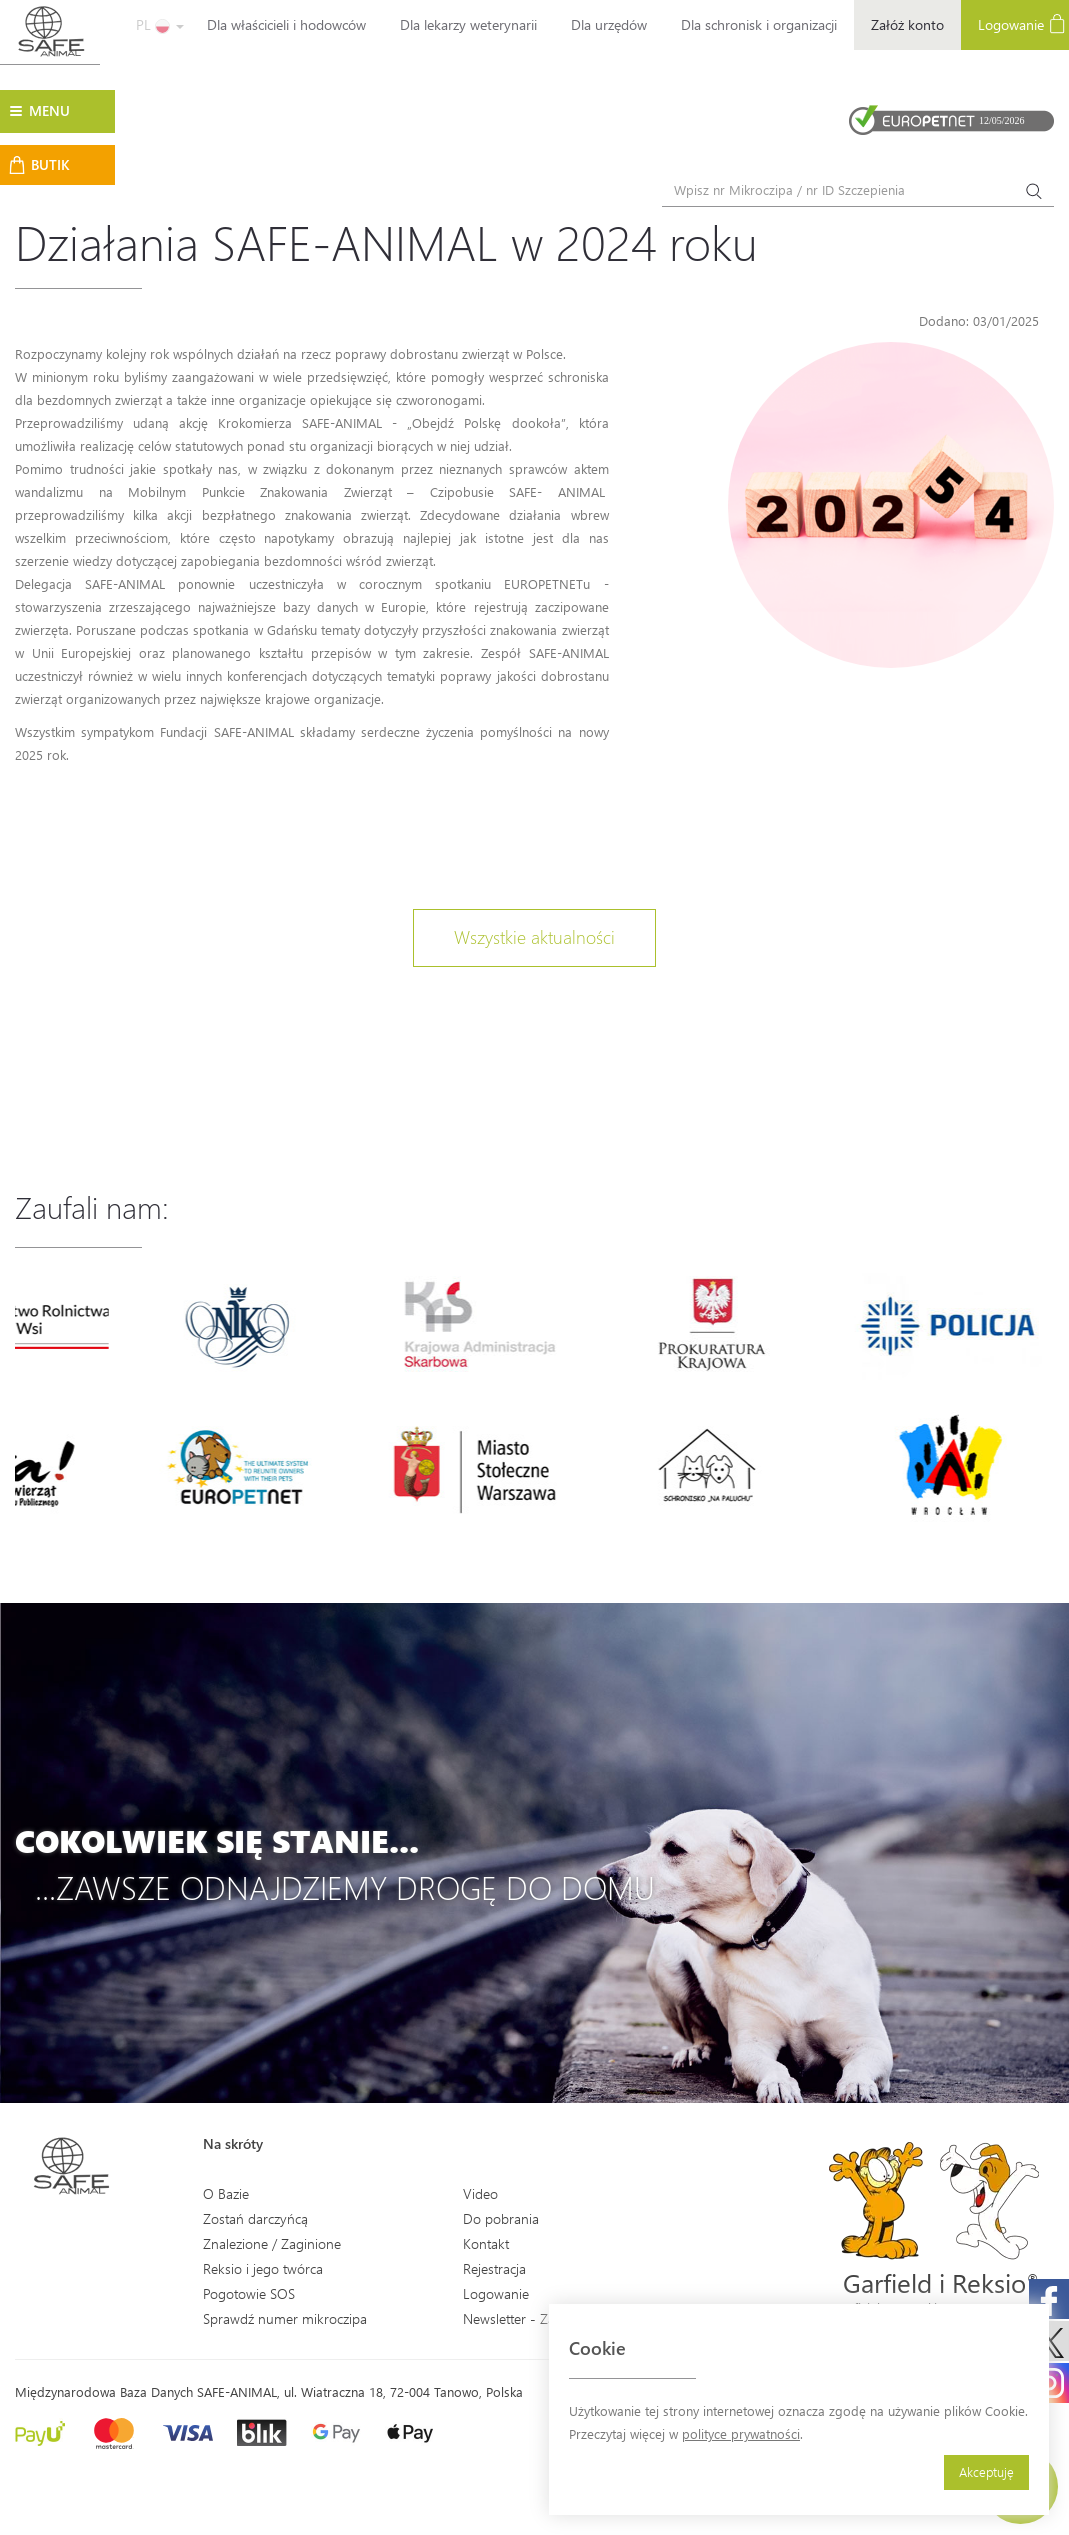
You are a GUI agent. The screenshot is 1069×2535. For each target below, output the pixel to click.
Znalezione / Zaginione (272, 2243)
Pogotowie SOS (249, 2293)
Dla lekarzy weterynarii (468, 24)
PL (160, 24)
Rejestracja (494, 2268)
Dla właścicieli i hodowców (286, 24)
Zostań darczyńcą (255, 2218)
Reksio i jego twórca (263, 2268)
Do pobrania (501, 2218)
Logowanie (496, 2293)
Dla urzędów (609, 24)
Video (480, 2193)
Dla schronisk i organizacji (759, 24)
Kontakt (486, 2243)
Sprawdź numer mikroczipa (285, 2318)
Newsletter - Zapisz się (530, 2318)
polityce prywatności (741, 2433)
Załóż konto (907, 24)
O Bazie (226, 2193)
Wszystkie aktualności (534, 937)
